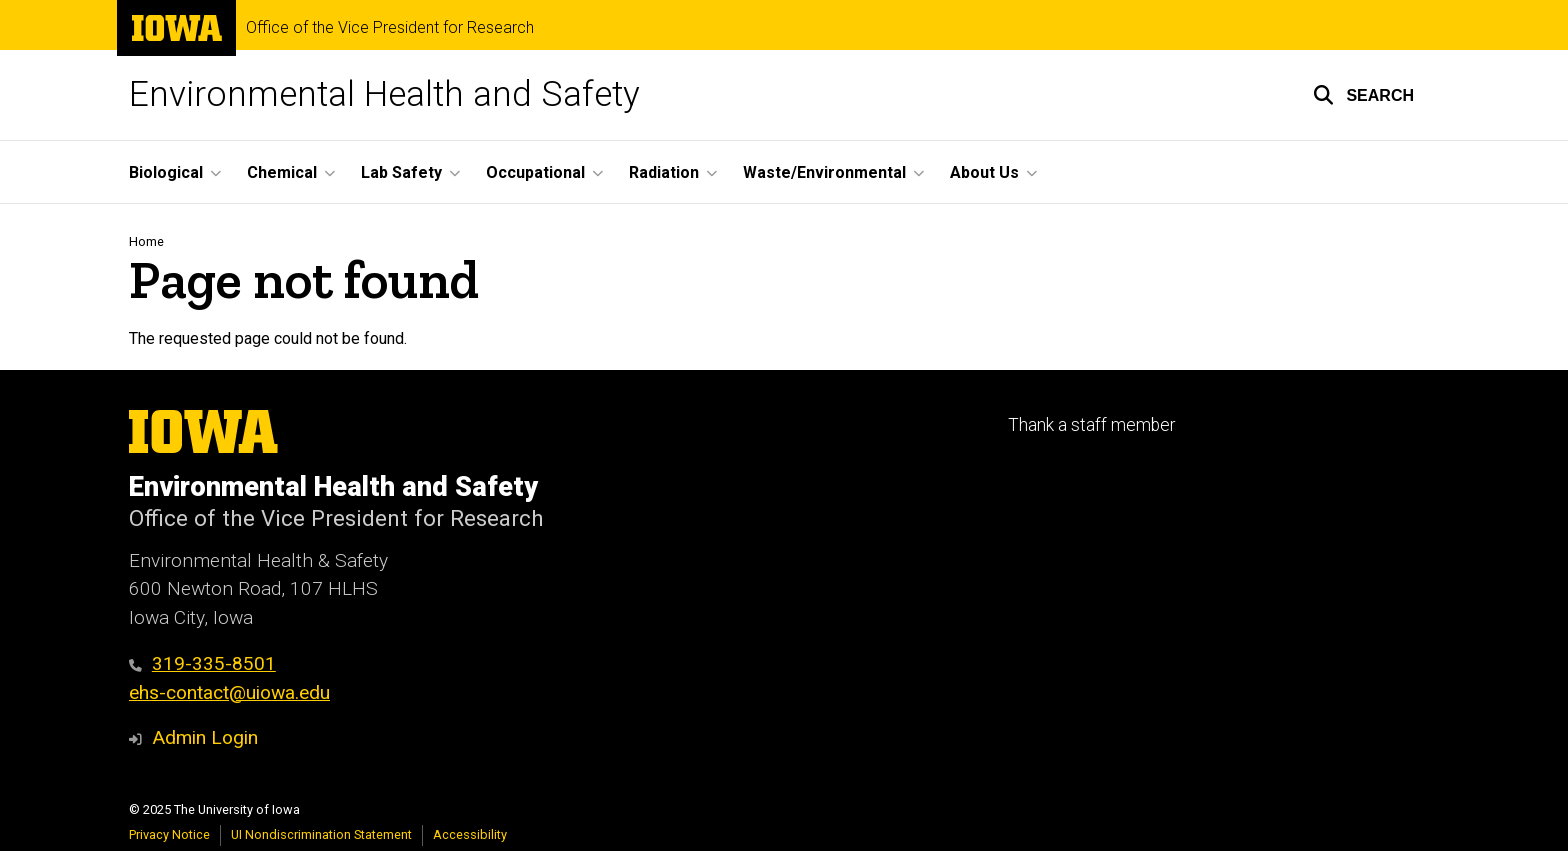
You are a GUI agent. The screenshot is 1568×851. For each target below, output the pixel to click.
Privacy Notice (169, 834)
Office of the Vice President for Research (390, 28)
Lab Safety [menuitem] (401, 172)
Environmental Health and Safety (384, 94)
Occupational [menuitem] (535, 172)
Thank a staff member (1091, 425)
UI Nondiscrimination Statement (321, 834)
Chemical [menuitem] (282, 172)
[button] (1363, 95)
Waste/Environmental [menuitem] (824, 172)
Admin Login (205, 737)
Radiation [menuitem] (664, 172)
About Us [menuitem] (984, 172)
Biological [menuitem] (166, 172)
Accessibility (470, 834)
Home (146, 241)
